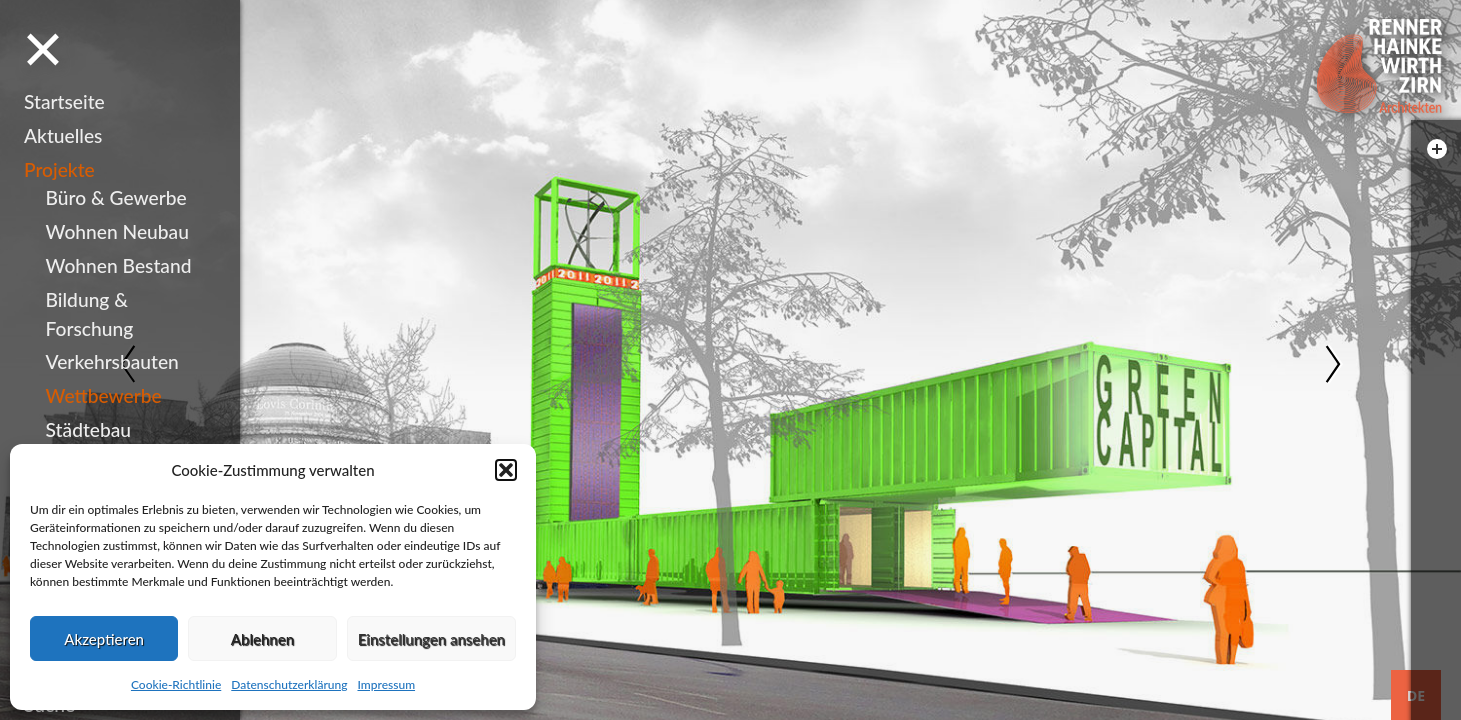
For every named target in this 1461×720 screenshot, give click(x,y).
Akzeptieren (104, 639)
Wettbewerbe (104, 395)
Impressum (386, 684)
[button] (506, 470)
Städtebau (88, 429)
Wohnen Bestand (119, 265)
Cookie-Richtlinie (176, 684)
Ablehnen (262, 639)
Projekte (59, 169)
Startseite (64, 101)
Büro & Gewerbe (116, 197)
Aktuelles (63, 135)
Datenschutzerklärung (289, 684)
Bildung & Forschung (90, 314)
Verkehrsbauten (112, 361)
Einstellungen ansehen (431, 639)
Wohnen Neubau (117, 231)
